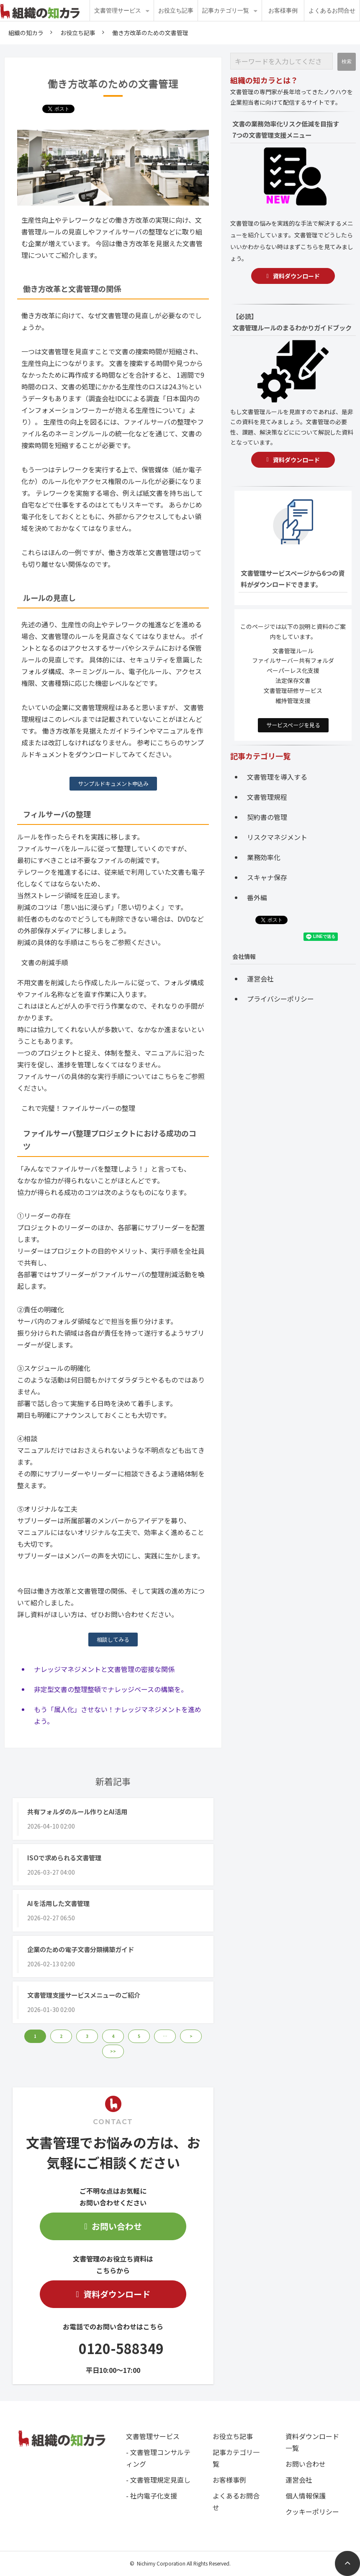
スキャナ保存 (267, 877)
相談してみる (113, 1639)
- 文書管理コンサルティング (158, 2458)
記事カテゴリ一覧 (225, 10)
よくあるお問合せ (332, 10)
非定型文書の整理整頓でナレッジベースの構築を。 (111, 1689)
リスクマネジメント (277, 837)
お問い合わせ (117, 2226)
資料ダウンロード (116, 2294)
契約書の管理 (267, 817)
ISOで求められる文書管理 (64, 1857)
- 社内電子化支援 (151, 2496)
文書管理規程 (267, 797)
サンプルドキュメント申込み (113, 784)
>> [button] (113, 2051)
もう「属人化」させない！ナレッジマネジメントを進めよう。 (117, 1715)
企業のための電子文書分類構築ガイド (80, 1949)
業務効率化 (263, 857)
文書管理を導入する (277, 777)
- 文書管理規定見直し (158, 2480)
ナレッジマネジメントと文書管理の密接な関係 (104, 1669)
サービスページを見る (293, 725)
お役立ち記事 (175, 10)
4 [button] (113, 2036)
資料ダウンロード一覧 (312, 2442)
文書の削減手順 (44, 962)
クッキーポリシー (312, 2511)
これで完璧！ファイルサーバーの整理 (78, 1108)
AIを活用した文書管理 (58, 1903)
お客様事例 (283, 10)
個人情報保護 (305, 2496)
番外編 (257, 897)
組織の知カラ (26, 32)
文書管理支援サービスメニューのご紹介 (83, 1994)
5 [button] (139, 2036)
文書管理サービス (117, 10)
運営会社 (260, 979)
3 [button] (87, 2036)
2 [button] (61, 2036)
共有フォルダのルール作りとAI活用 (77, 1811)
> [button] (191, 2036)
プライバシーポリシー (280, 999)
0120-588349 (121, 2348)
